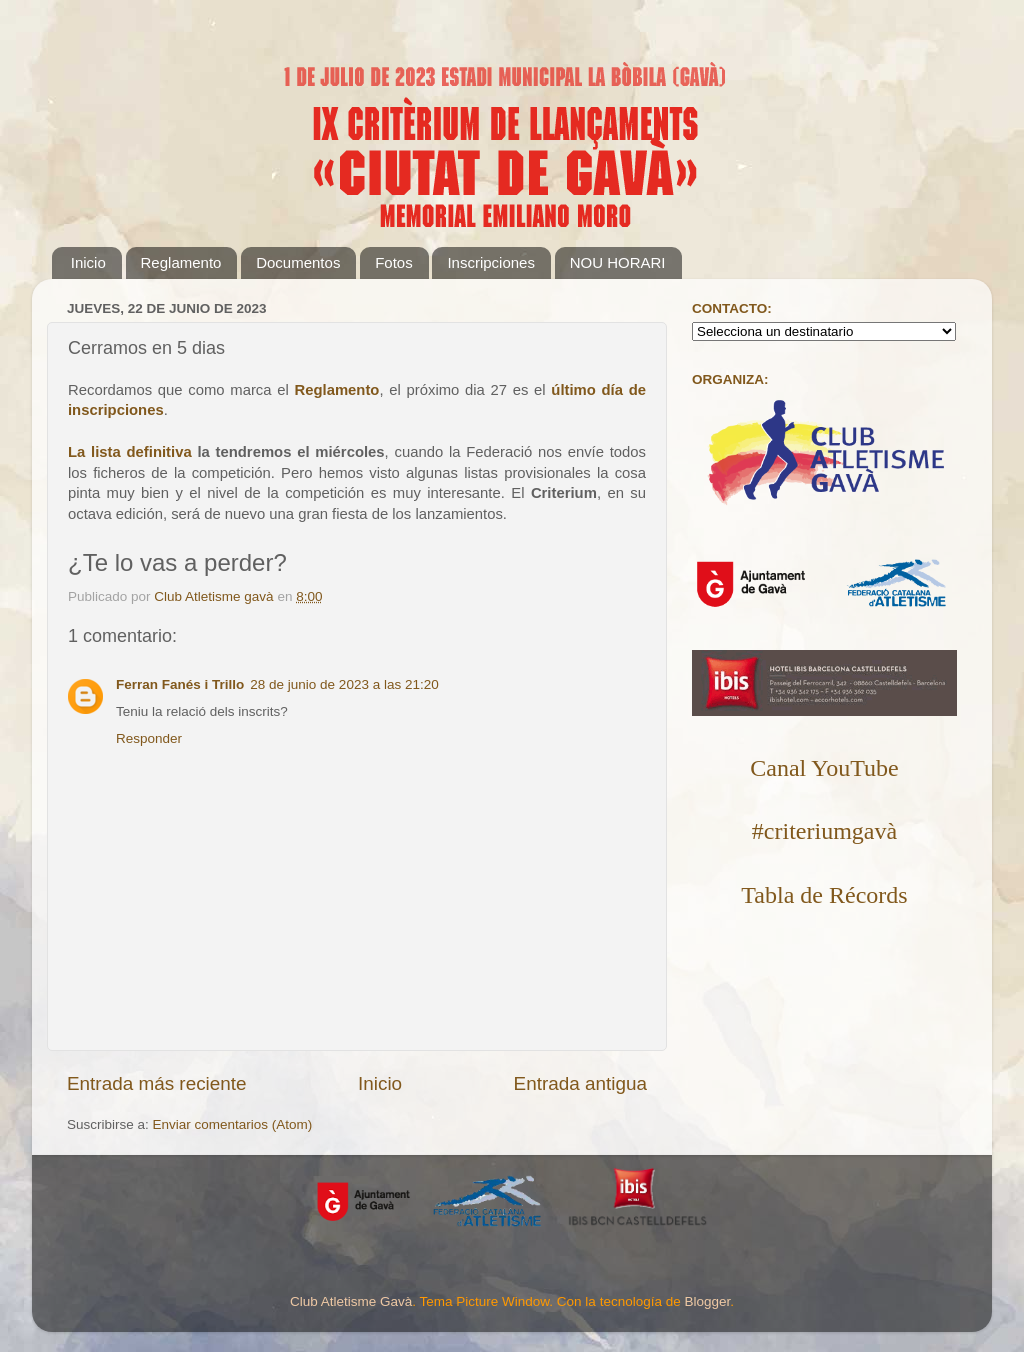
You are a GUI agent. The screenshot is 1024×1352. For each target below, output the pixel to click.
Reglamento (181, 262)
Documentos (298, 262)
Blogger (707, 1301)
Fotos (394, 262)
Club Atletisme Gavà (351, 1301)
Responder (149, 738)
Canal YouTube (824, 768)
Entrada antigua (580, 1083)
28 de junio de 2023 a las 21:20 (344, 684)
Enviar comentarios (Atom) (233, 1124)
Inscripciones (491, 262)
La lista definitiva (130, 452)
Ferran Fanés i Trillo (180, 684)
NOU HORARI (618, 262)
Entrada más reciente (157, 1083)
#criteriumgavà (824, 831)
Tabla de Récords (824, 895)
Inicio (88, 262)
